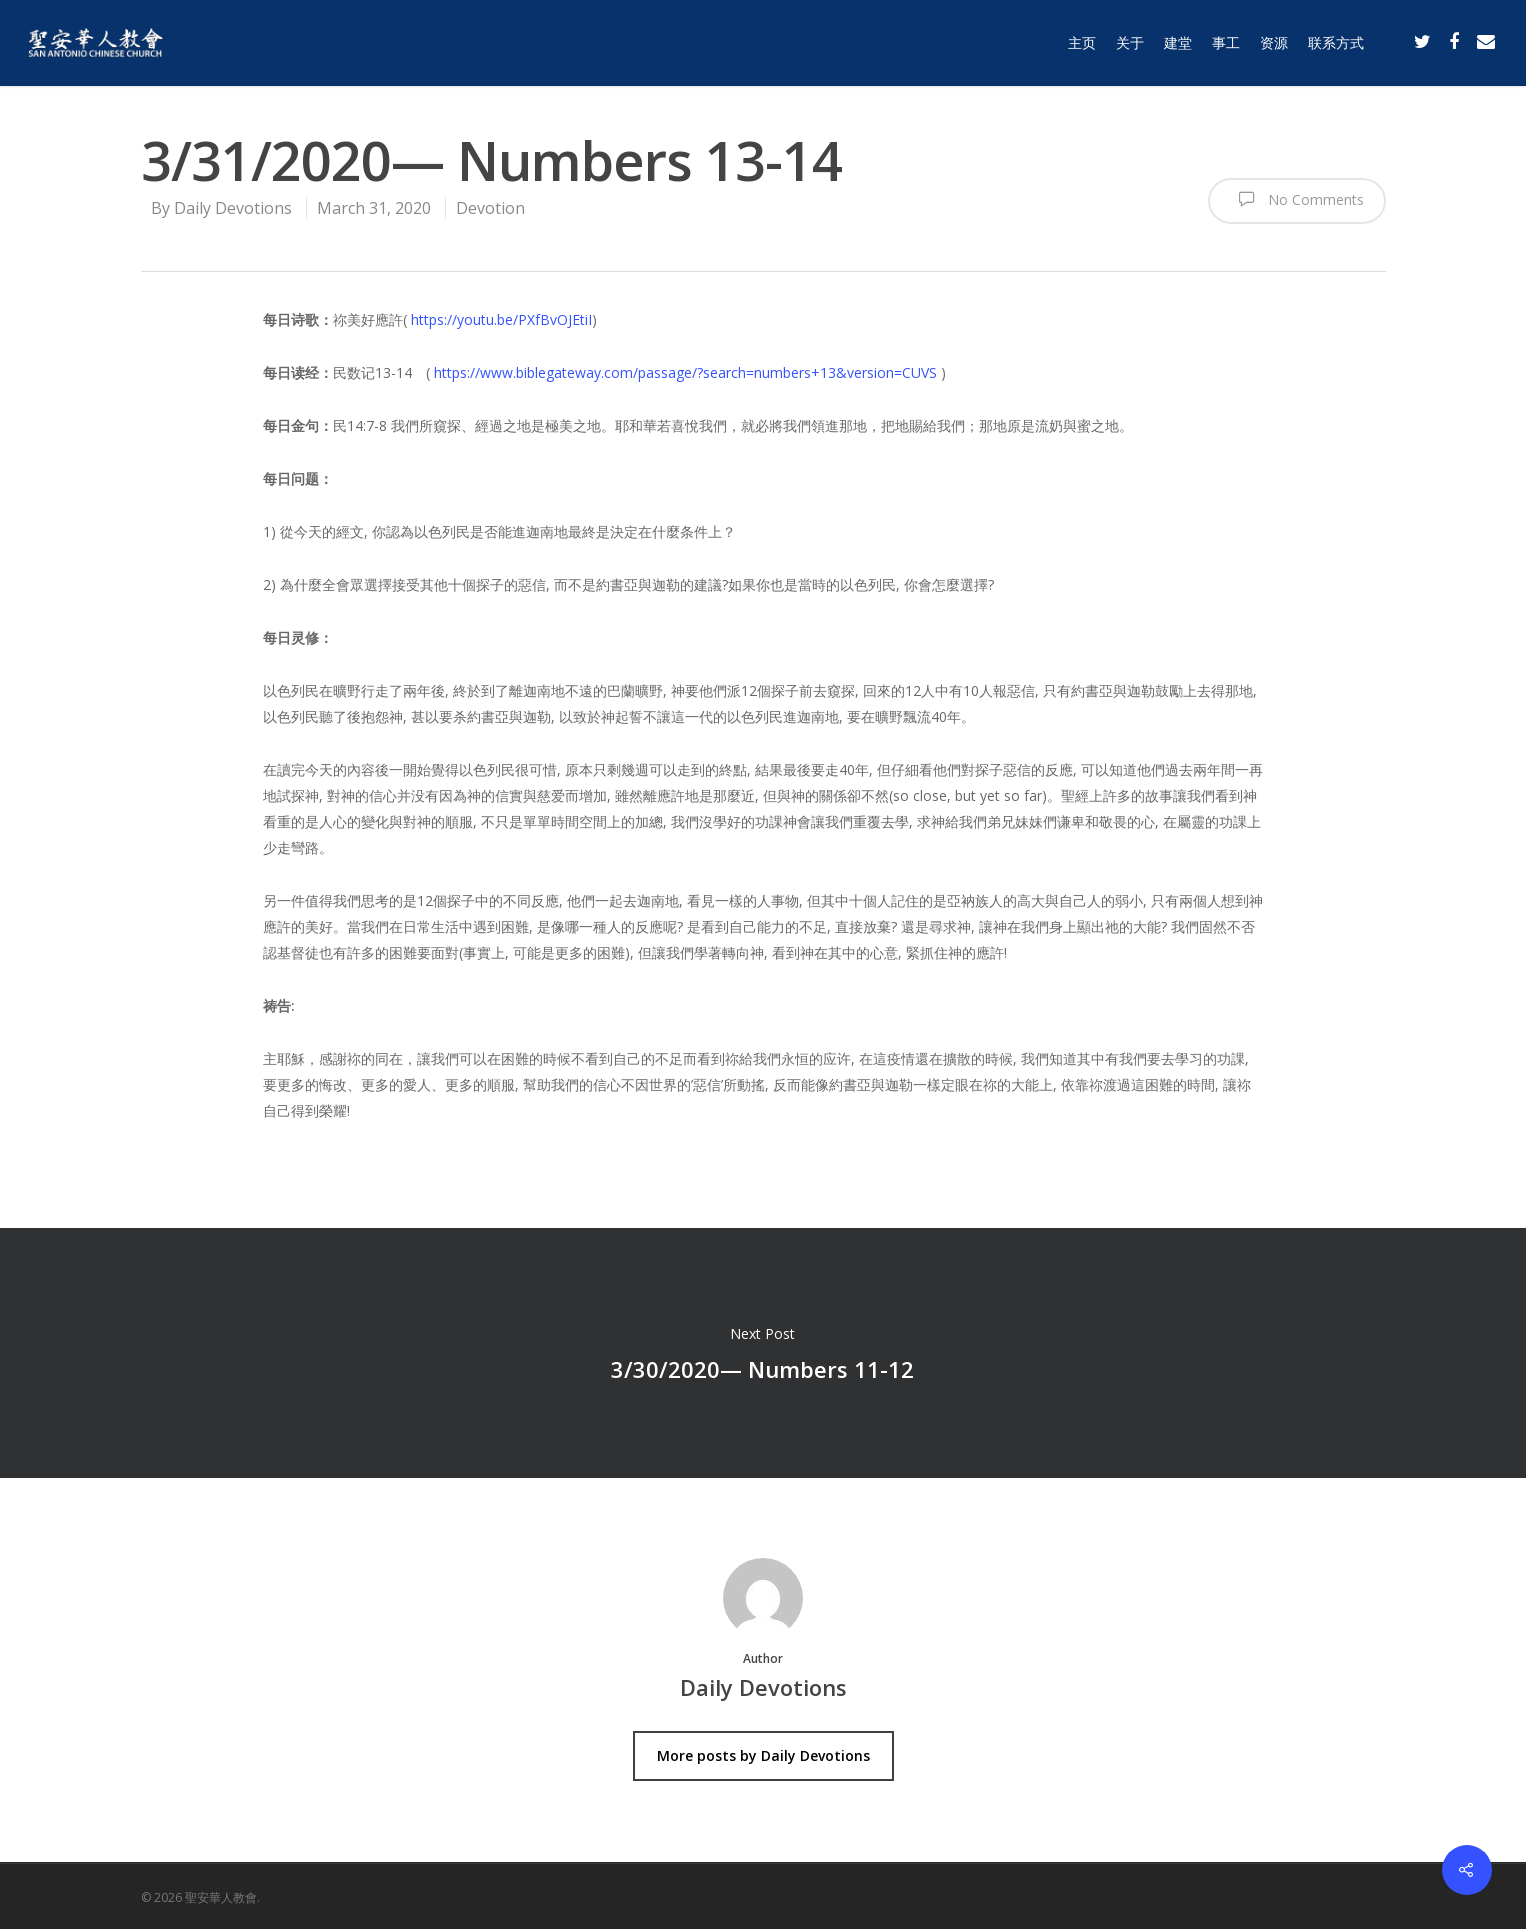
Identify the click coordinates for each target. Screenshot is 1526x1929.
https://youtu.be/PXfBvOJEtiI (501, 319)
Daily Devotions (233, 208)
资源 (1274, 42)
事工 (1226, 42)
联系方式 (1336, 42)
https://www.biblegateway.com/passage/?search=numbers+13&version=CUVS (685, 372)
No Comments (1297, 199)
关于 (1130, 42)
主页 (1082, 42)
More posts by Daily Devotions (763, 1755)
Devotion (490, 208)
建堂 (1178, 42)
